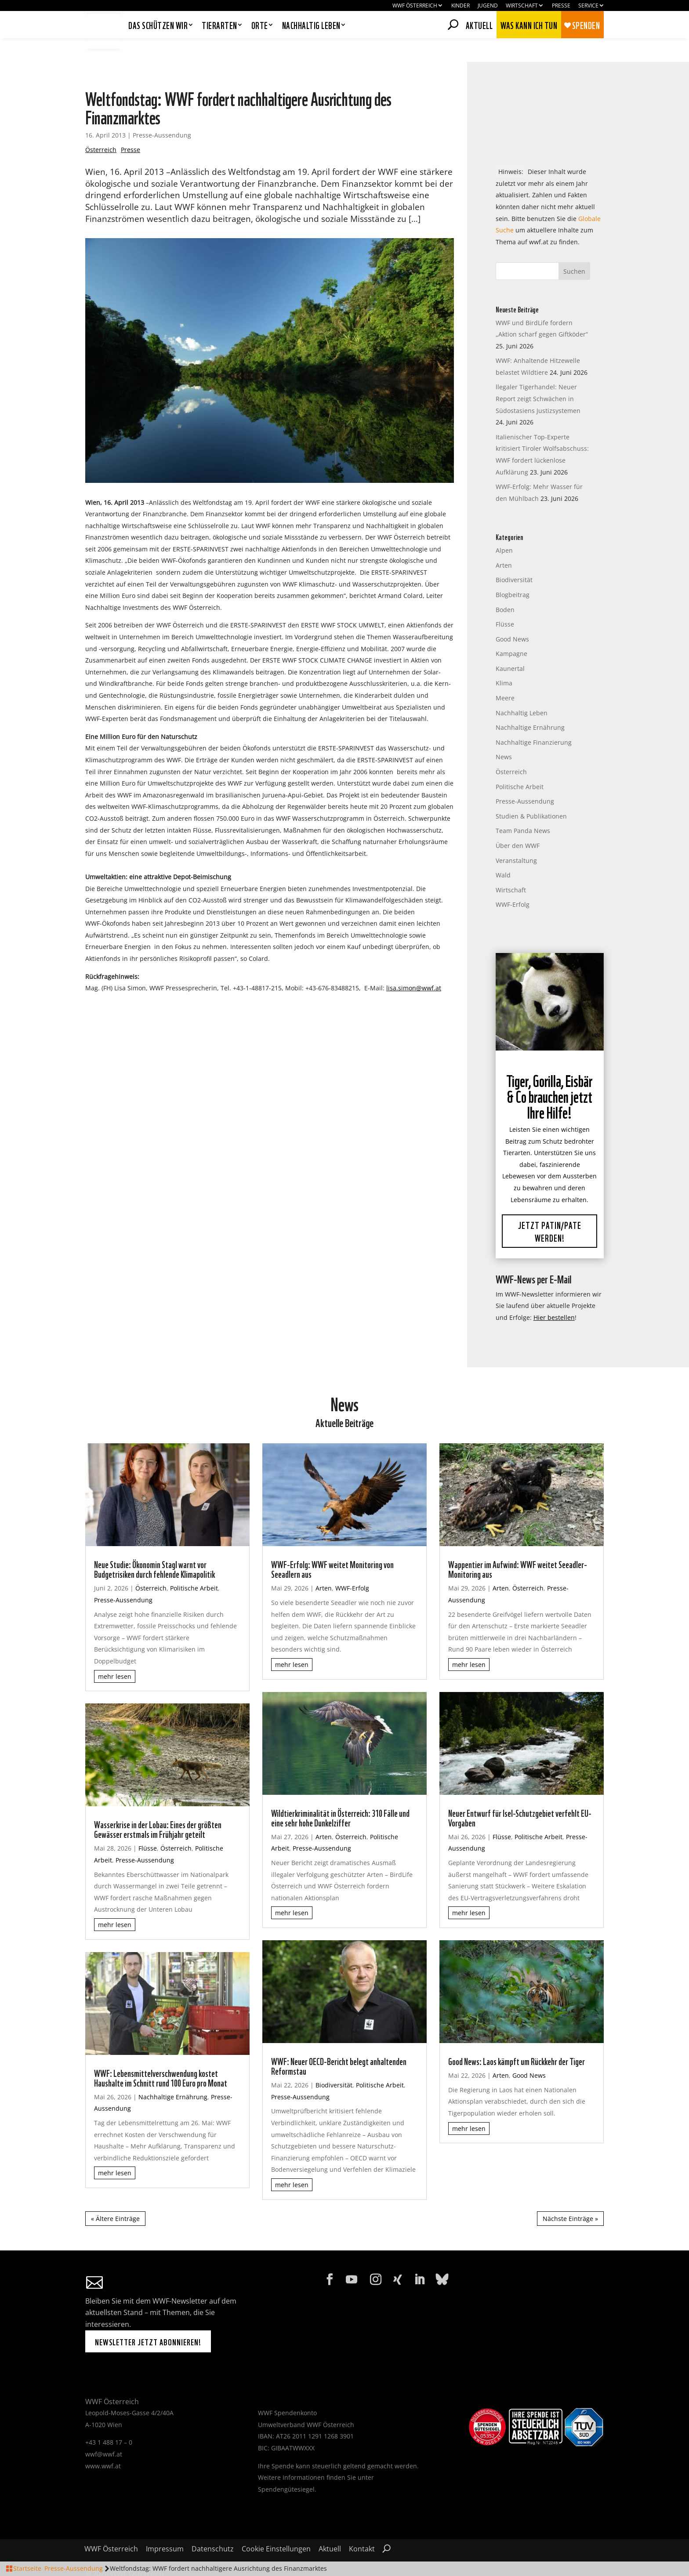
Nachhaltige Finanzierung (534, 718)
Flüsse (505, 600)
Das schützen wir (158, 26)
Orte (259, 26)
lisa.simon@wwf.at (413, 964)
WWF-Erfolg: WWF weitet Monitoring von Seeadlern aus (332, 1545)
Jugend (488, 6)
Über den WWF (518, 822)
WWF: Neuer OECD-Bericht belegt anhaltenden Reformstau (338, 2042)
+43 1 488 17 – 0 (108, 2419)
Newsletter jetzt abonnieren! (148, 2317)
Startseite (27, 2568)
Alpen (504, 526)
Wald (503, 851)
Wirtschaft (522, 6)
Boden (505, 586)
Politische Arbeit (520, 763)
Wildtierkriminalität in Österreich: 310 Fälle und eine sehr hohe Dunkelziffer (340, 1793)
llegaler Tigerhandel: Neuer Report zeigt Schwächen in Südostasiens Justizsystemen (538, 375)
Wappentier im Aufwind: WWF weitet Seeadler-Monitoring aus (517, 1545)
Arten (504, 541)
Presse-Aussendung (162, 111)
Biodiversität (514, 556)
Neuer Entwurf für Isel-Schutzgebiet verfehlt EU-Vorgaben (519, 1793)
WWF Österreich (414, 6)
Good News (512, 615)
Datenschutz (213, 2526)
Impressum (165, 2526)
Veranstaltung (516, 837)
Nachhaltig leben (311, 26)
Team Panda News (523, 807)
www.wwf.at (103, 2442)
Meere (505, 674)
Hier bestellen (554, 1294)
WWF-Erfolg (512, 881)
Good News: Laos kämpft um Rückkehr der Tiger (516, 2037)
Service (588, 6)
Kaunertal (510, 645)
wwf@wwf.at (103, 2430)
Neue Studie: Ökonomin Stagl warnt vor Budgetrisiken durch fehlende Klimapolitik (154, 1545)
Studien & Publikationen (531, 792)
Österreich (100, 126)
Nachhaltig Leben (522, 689)
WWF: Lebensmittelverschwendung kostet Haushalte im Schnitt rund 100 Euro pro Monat (160, 2053)
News (504, 733)
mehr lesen (114, 1652)
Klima (504, 660)
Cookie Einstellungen (276, 2526)
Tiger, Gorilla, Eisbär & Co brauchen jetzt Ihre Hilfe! (549, 1073)
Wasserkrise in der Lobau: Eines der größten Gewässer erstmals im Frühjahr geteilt (157, 1805)
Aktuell (479, 24)
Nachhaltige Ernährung (530, 703)
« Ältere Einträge (115, 2195)
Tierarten (219, 26)
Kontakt (362, 2526)
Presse (561, 6)
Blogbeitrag (512, 571)
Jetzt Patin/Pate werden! (549, 1209)
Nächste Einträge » (570, 2195)
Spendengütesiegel (286, 2465)
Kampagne (511, 630)
